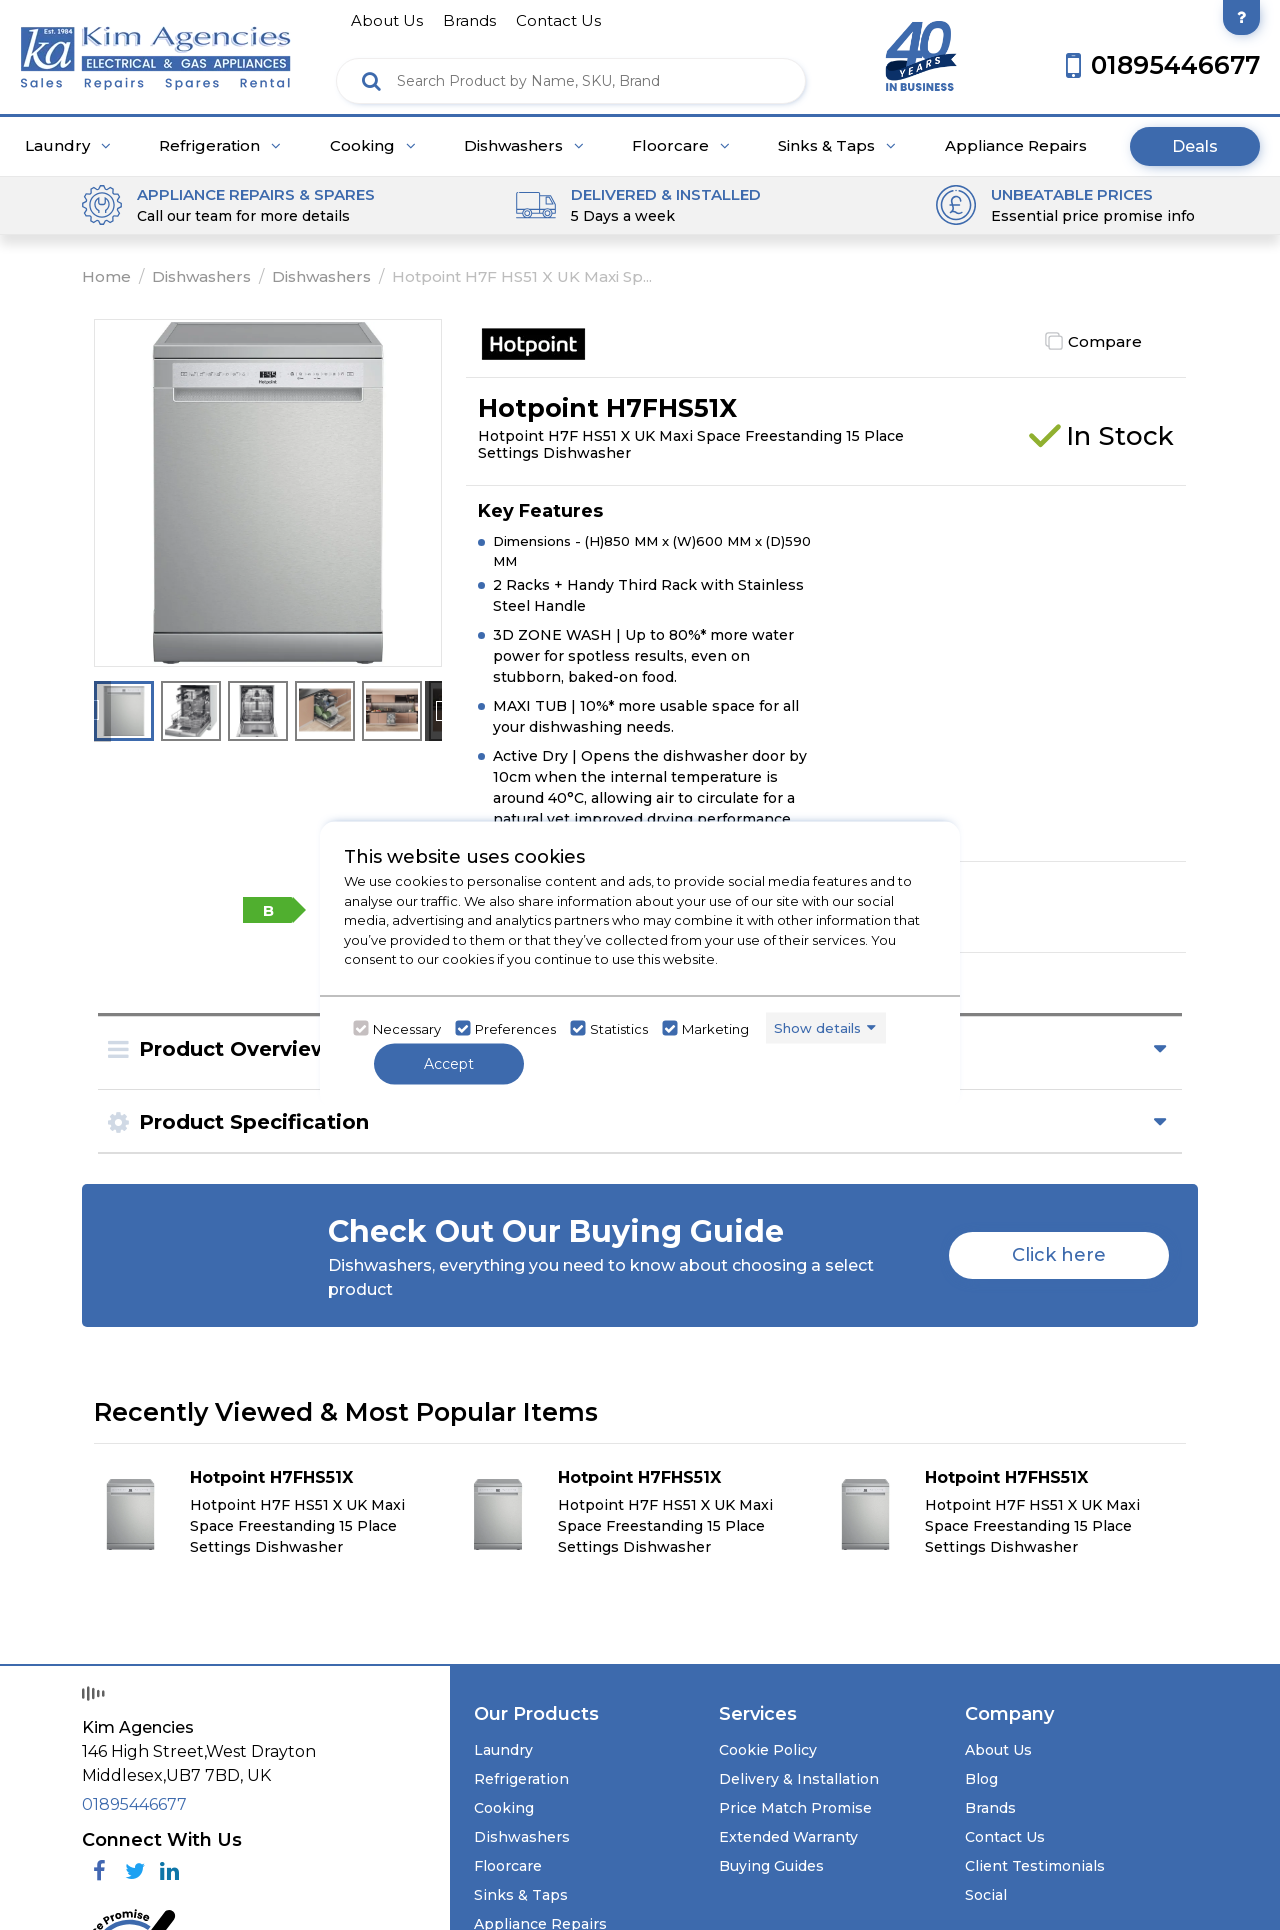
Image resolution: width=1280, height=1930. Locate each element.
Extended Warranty (788, 1837)
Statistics (619, 1028)
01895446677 (134, 1804)
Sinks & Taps (837, 146)
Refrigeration (220, 146)
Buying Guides (771, 1866)
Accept (449, 1064)
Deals (1195, 146)
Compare (1105, 341)
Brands (990, 1808)
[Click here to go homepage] (156, 52)
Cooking (373, 146)
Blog (981, 1779)
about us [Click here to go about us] (387, 20)
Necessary (407, 1028)
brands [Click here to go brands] (469, 20)
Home (106, 276)
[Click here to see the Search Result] (371, 81)
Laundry (68, 146)
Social (986, 1895)
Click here (1059, 1255)
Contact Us (1005, 1837)
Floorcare (681, 146)
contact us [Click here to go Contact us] (558, 20)
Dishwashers (524, 146)
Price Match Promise (795, 1808)
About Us (998, 1750)
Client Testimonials (1035, 1866)
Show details (817, 1027)
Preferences (515, 1028)
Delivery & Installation (799, 1779)
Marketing (715, 1028)
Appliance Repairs (1016, 146)
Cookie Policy (768, 1750)
